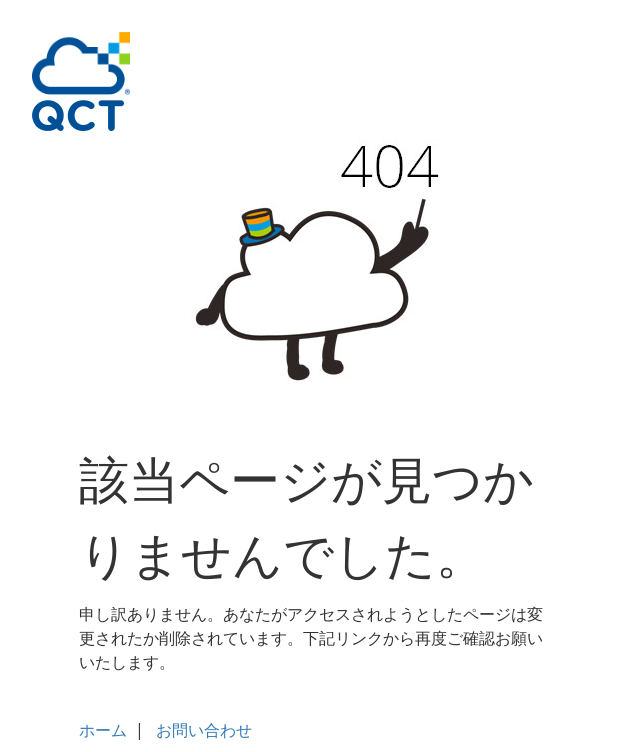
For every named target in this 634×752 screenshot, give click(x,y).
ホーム (103, 730)
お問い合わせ (204, 730)
